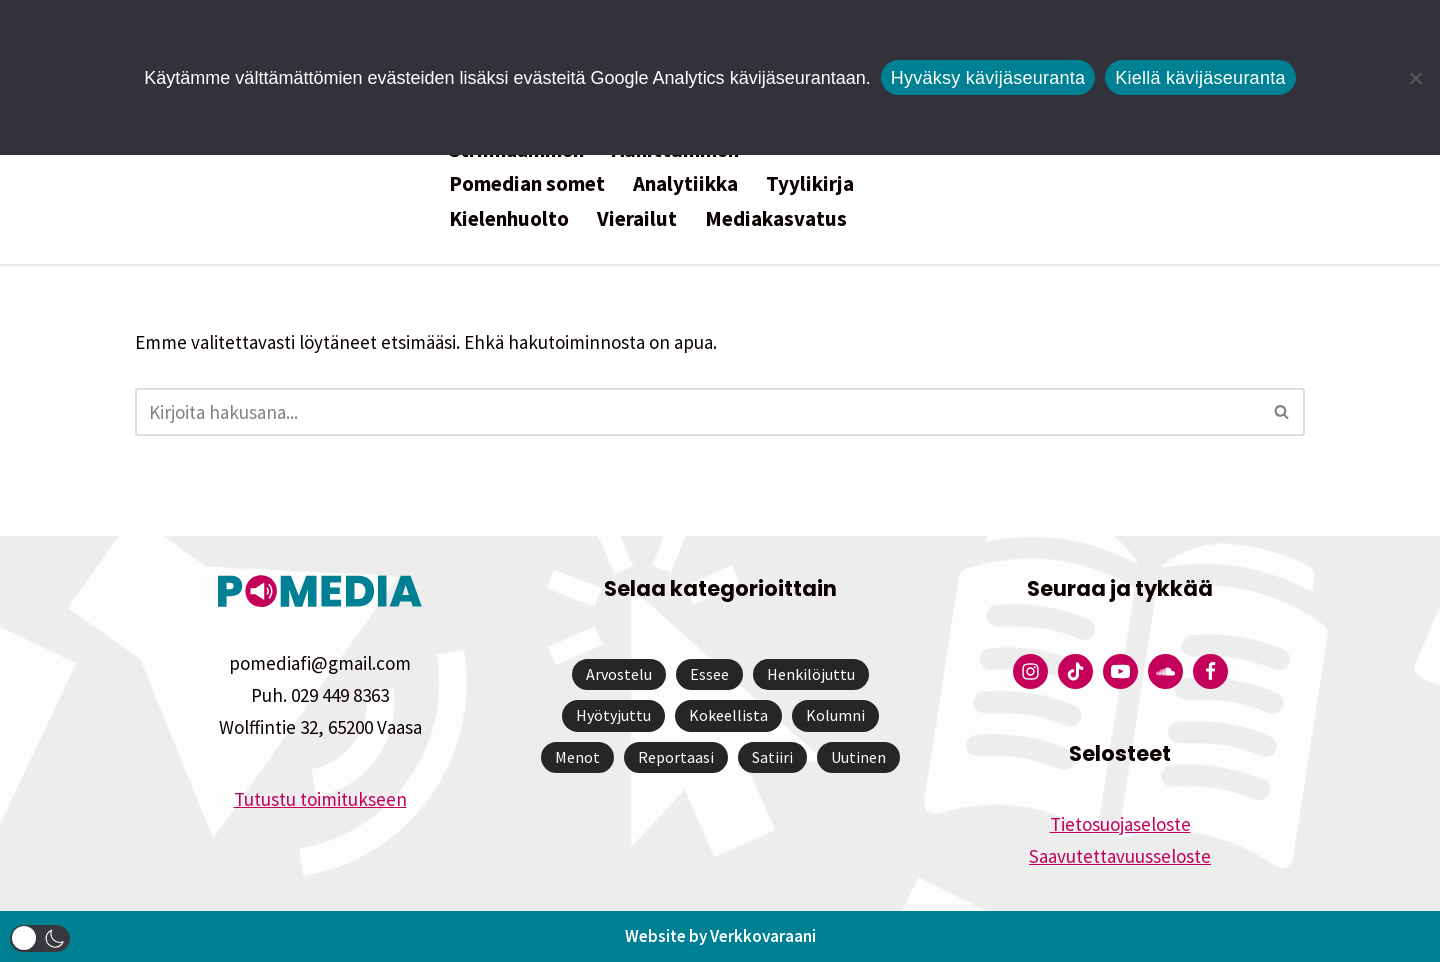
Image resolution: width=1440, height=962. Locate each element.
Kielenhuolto (509, 218)
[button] (40, 938)
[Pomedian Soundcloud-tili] (1165, 671)
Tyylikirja (810, 183)
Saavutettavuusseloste (1120, 856)
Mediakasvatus (776, 218)
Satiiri (772, 757)
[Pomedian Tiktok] (1075, 671)
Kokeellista (728, 715)
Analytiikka (685, 183)
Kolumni (835, 715)
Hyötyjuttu (613, 715)
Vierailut (637, 218)
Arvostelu (619, 674)
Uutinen (858, 757)
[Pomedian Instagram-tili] (1030, 671)
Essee (709, 674)
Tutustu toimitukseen (320, 799)
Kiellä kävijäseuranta (1200, 78)
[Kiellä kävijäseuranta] (1415, 78)
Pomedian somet (527, 183)
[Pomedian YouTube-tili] (1120, 671)
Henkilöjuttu (811, 674)
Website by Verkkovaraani (720, 936)
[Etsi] (697, 412)
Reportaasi (676, 757)
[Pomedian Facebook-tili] (1210, 671)
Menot (577, 757)
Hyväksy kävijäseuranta (988, 78)
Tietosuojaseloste (1120, 824)
